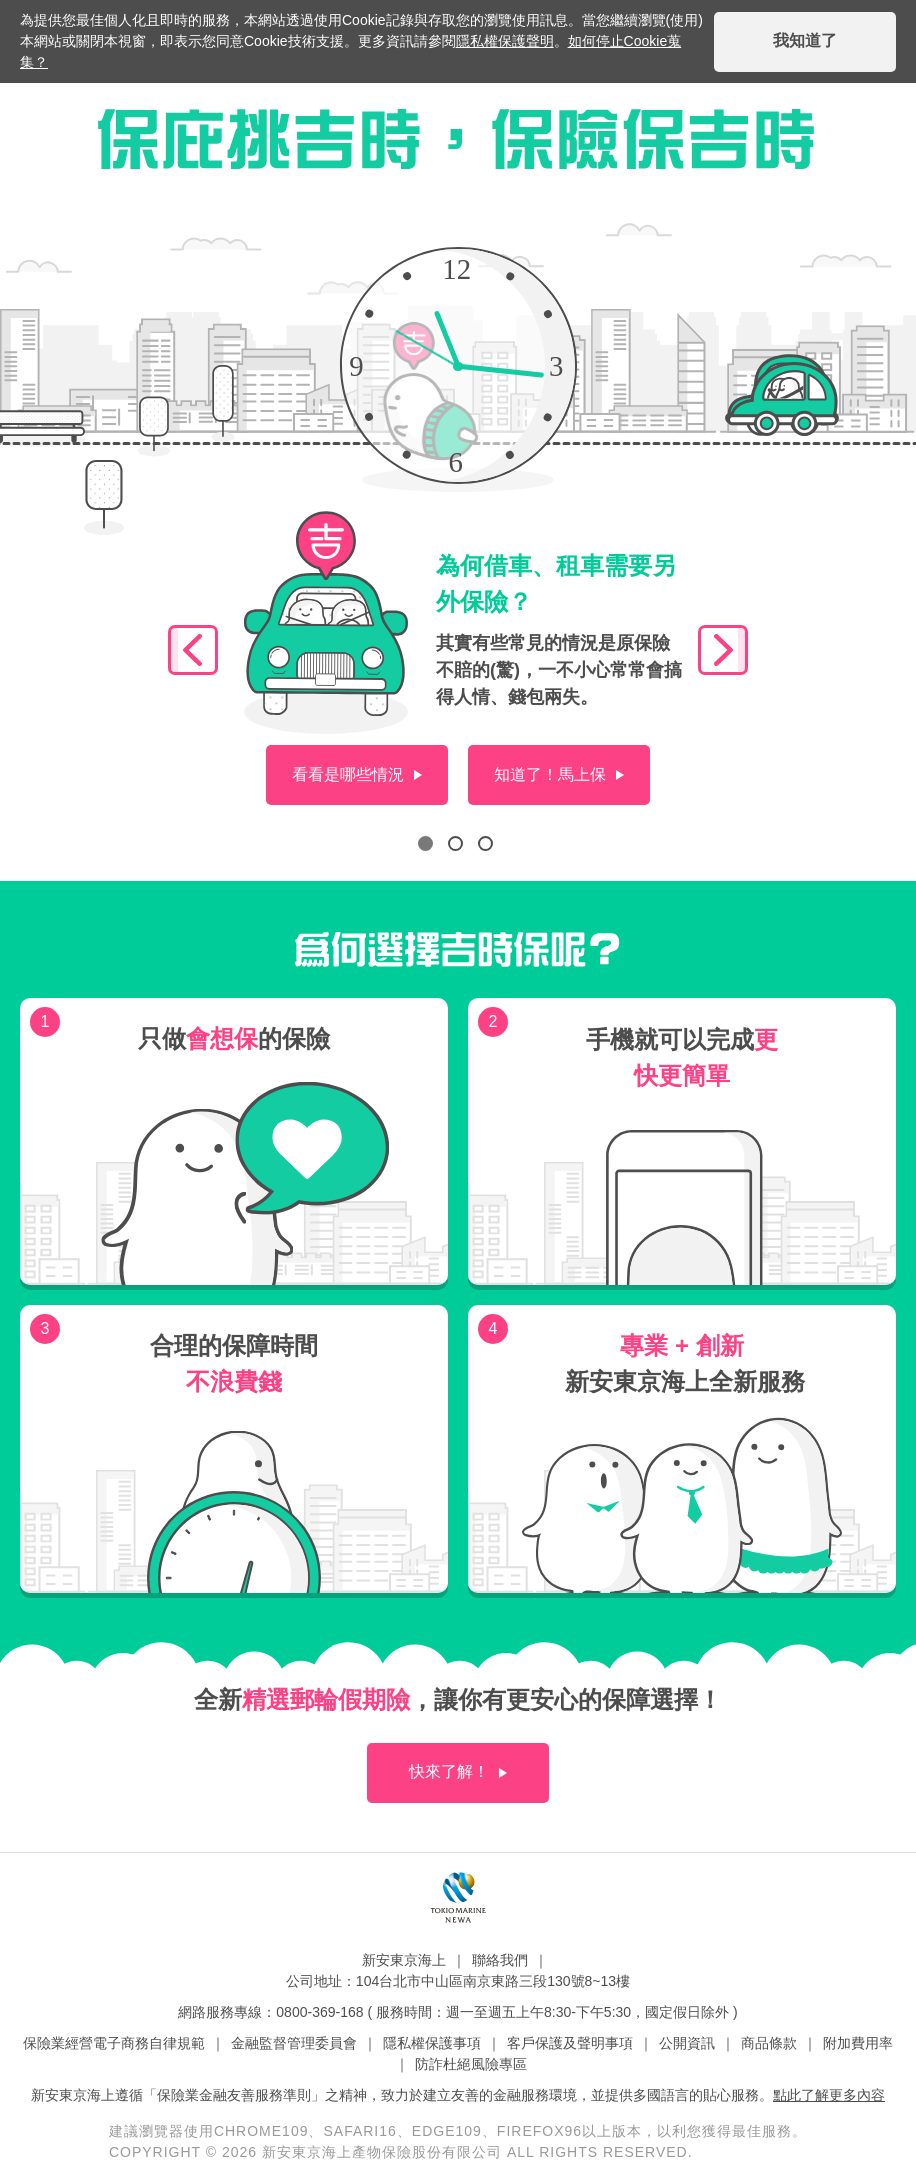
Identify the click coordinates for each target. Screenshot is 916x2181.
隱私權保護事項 (432, 2043)
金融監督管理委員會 (294, 2043)
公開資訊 (687, 2043)
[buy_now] (559, 775)
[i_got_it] (805, 42)
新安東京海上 (404, 1960)
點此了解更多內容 (829, 2095)
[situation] (357, 775)
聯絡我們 (500, 1960)
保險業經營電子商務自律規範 (114, 2043)
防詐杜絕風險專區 (471, 2064)
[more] (458, 1773)
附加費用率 (858, 2043)
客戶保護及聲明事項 (570, 2043)
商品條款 (769, 2043)
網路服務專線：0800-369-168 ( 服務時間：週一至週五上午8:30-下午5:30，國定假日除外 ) (457, 2012)
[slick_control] (193, 650)
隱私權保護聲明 (505, 41)
